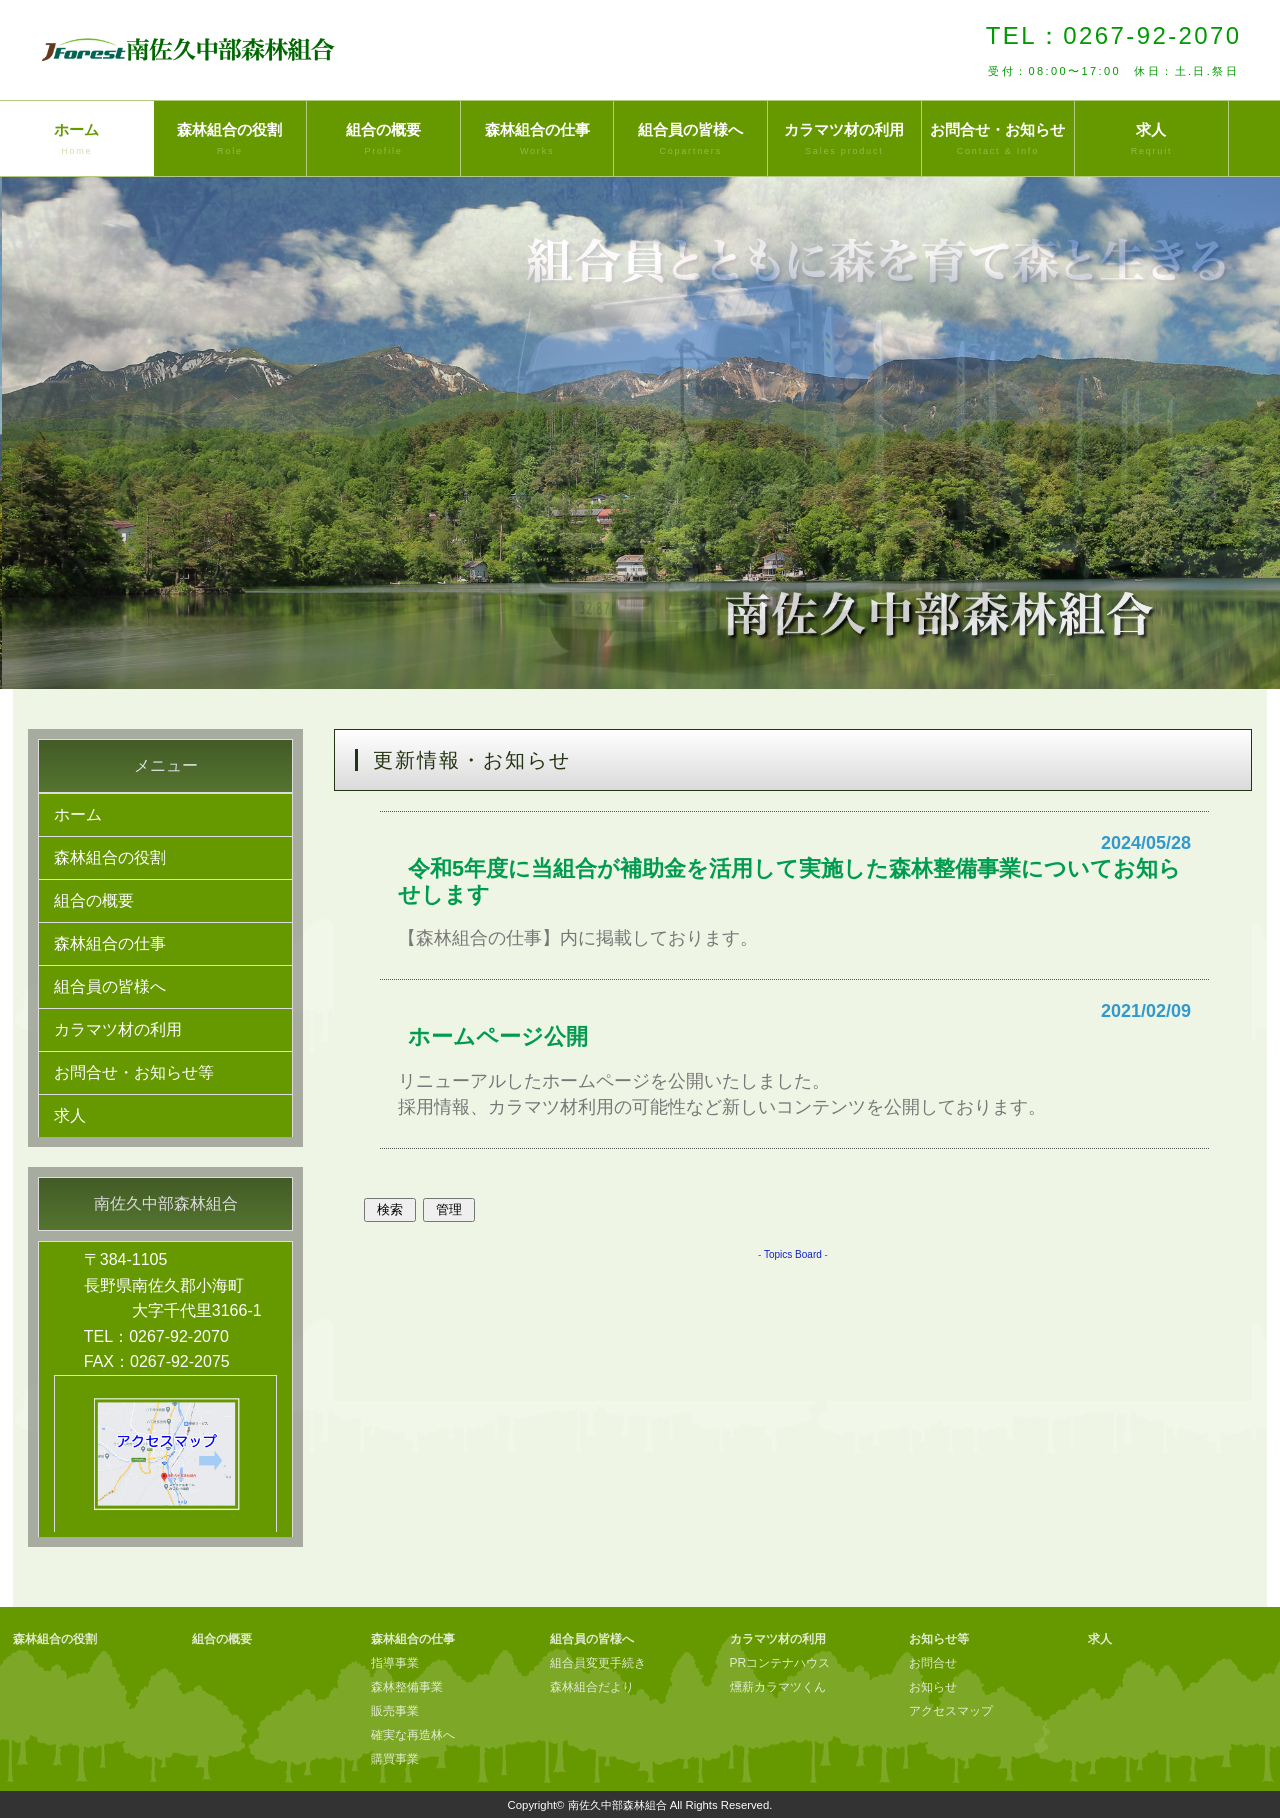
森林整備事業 (407, 1687)
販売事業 (395, 1711)
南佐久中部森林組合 (617, 1805)
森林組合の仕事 (537, 140)
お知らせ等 (939, 1639)
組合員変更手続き (598, 1663)
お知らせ (933, 1687)
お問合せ (933, 1663)
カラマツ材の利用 (844, 140)
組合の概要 (383, 140)
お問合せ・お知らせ (998, 140)
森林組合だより (592, 1687)
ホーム (77, 140)
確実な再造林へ (413, 1735)
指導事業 (395, 1663)
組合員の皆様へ (690, 140)
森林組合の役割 (230, 140)
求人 (1151, 140)
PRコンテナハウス (780, 1663)
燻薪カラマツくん (778, 1687)
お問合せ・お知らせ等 (134, 1072)
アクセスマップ (951, 1711)
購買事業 (395, 1759)
